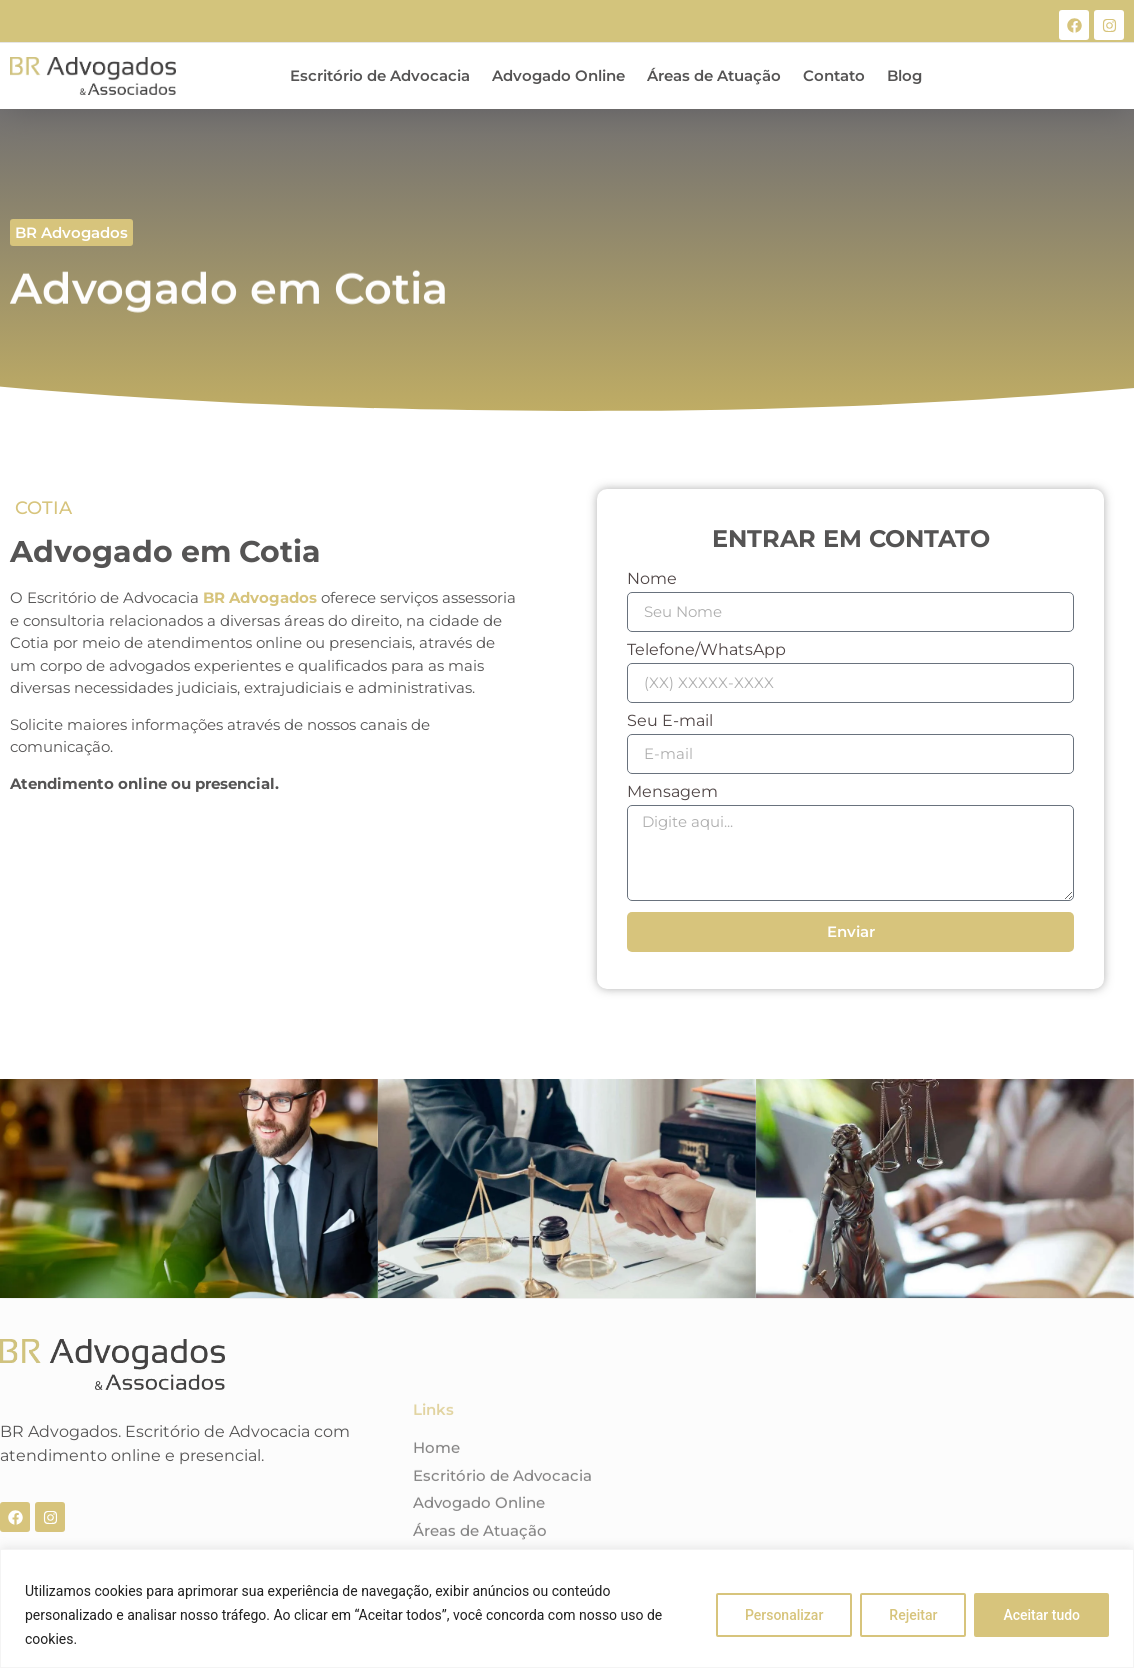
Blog (904, 75)
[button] (71, 232)
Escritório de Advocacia (380, 75)
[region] (567, 1608)
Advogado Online (558, 75)
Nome (652, 579)
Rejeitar (913, 1615)
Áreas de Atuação (714, 75)
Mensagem (672, 792)
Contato (834, 75)
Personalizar (784, 1615)
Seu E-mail (670, 721)
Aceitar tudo (1041, 1615)
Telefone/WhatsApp (706, 650)
